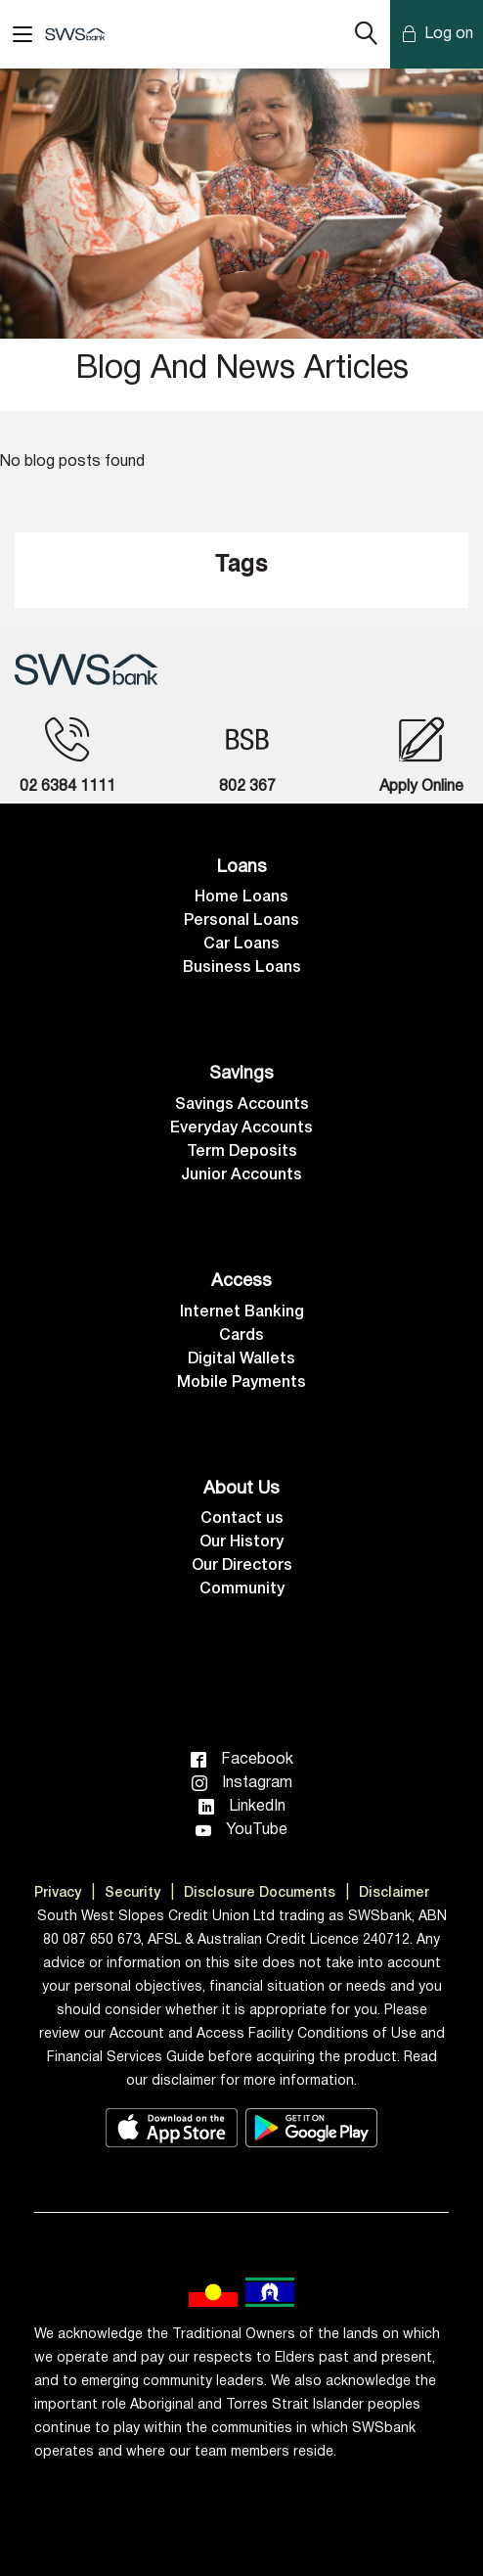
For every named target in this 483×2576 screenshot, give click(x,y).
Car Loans (241, 944)
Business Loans (242, 968)
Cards (241, 1336)
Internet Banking (242, 1312)
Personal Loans (241, 921)
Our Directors (242, 1566)
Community (242, 1589)
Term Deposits (242, 1152)
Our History (241, 1542)
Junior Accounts (241, 1175)
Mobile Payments (241, 1383)
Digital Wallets (241, 1359)
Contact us (242, 1519)
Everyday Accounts (241, 1128)
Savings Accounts (242, 1105)
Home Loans (241, 897)
